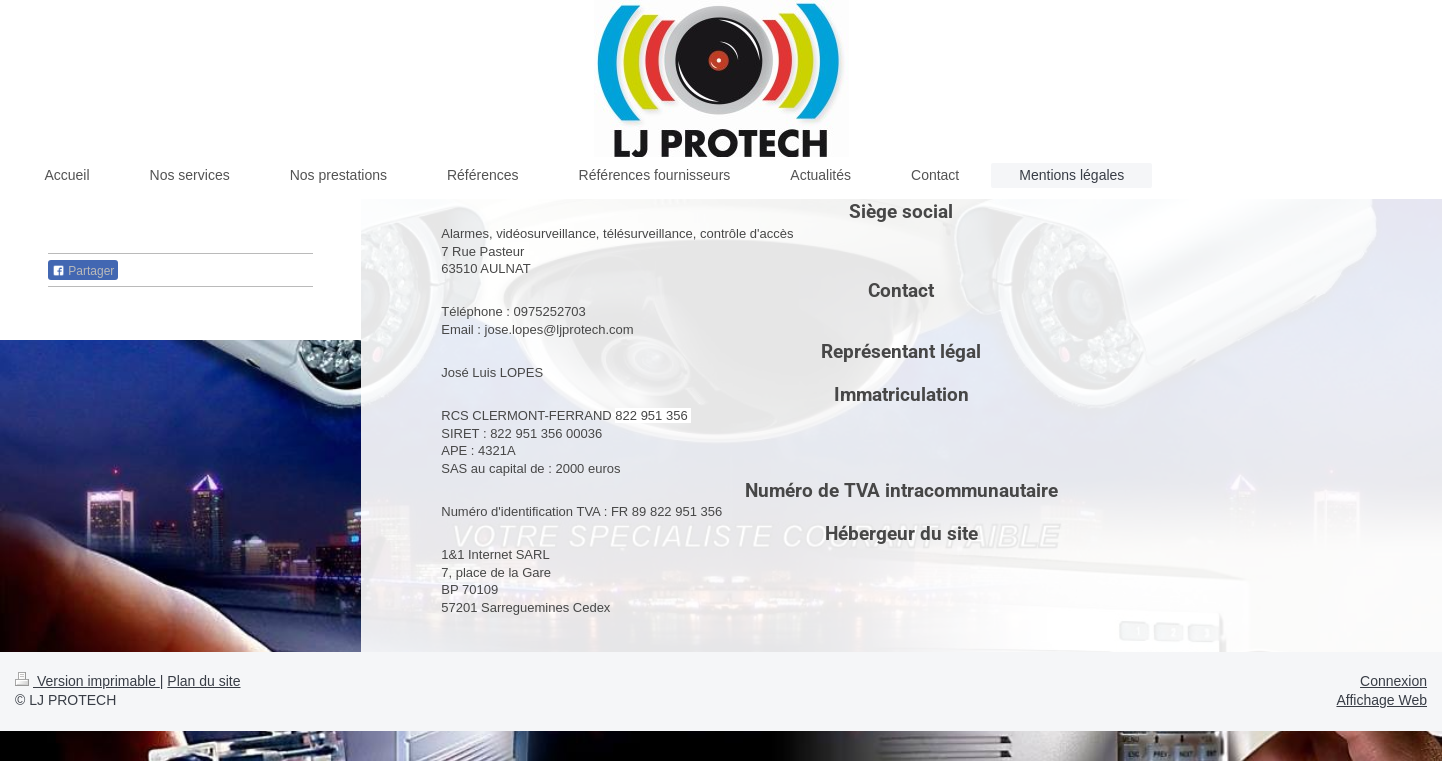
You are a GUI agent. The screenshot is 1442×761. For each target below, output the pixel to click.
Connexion (1393, 681)
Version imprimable (87, 681)
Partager (83, 271)
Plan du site (203, 681)
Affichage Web (1381, 700)
